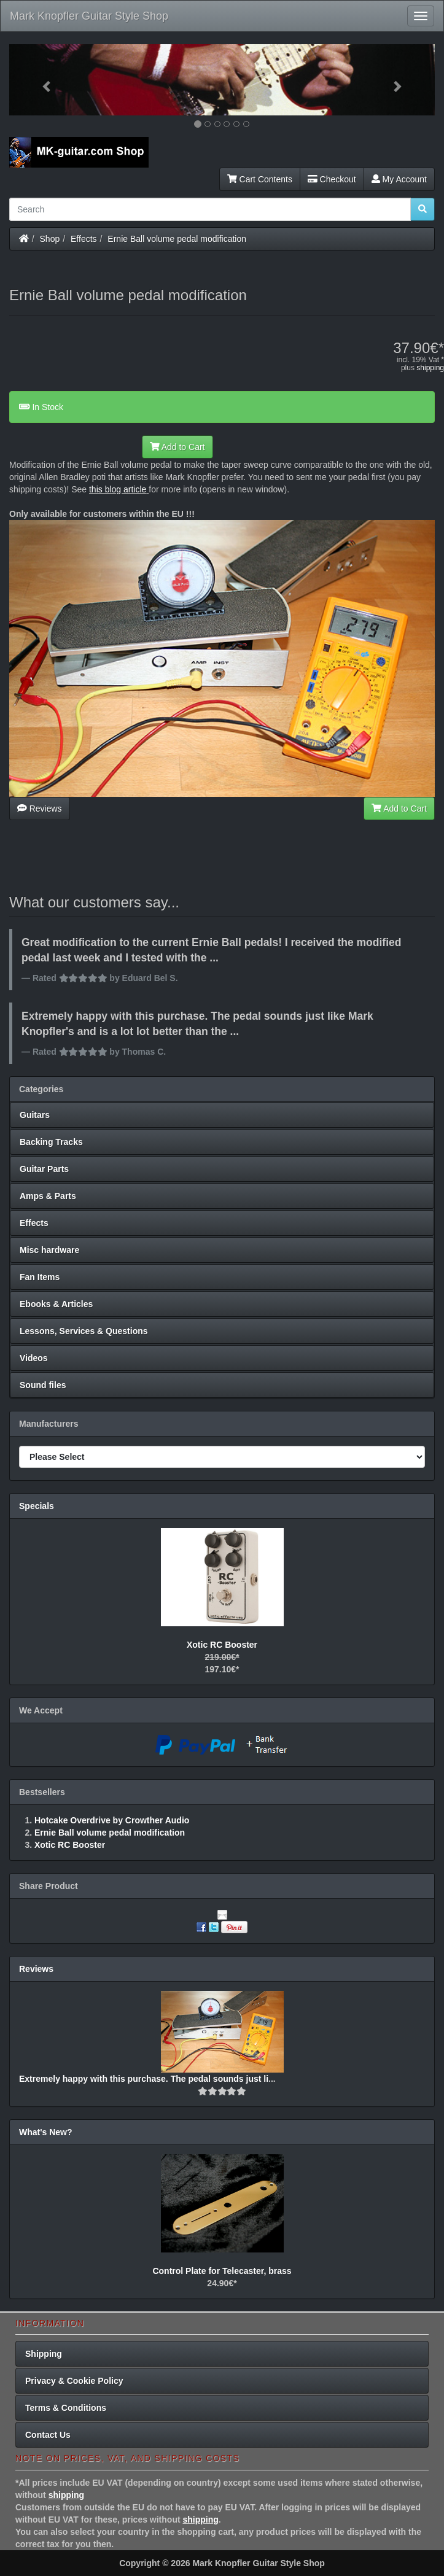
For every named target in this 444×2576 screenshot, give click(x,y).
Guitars (35, 1115)
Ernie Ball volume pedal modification (176, 239)
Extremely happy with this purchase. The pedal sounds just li (143, 2079)
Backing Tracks (51, 1142)
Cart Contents (259, 179)
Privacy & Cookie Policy (74, 2381)
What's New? (45, 2132)
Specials (36, 1506)
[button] (41, 79)
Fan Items (40, 1277)
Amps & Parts (48, 1196)
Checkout (332, 179)
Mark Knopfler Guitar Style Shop (89, 16)
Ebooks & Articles (56, 1304)
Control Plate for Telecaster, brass (221, 2271)
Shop (50, 239)
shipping (430, 367)
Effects (84, 239)
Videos (34, 1358)
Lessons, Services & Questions (84, 1331)
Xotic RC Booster (222, 1645)
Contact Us (48, 2435)
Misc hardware (49, 1250)
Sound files (43, 1385)
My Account (399, 179)
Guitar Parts (44, 1169)
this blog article (117, 489)
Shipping (43, 2354)
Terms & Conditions (65, 2408)
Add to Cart (177, 447)
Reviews (39, 808)
